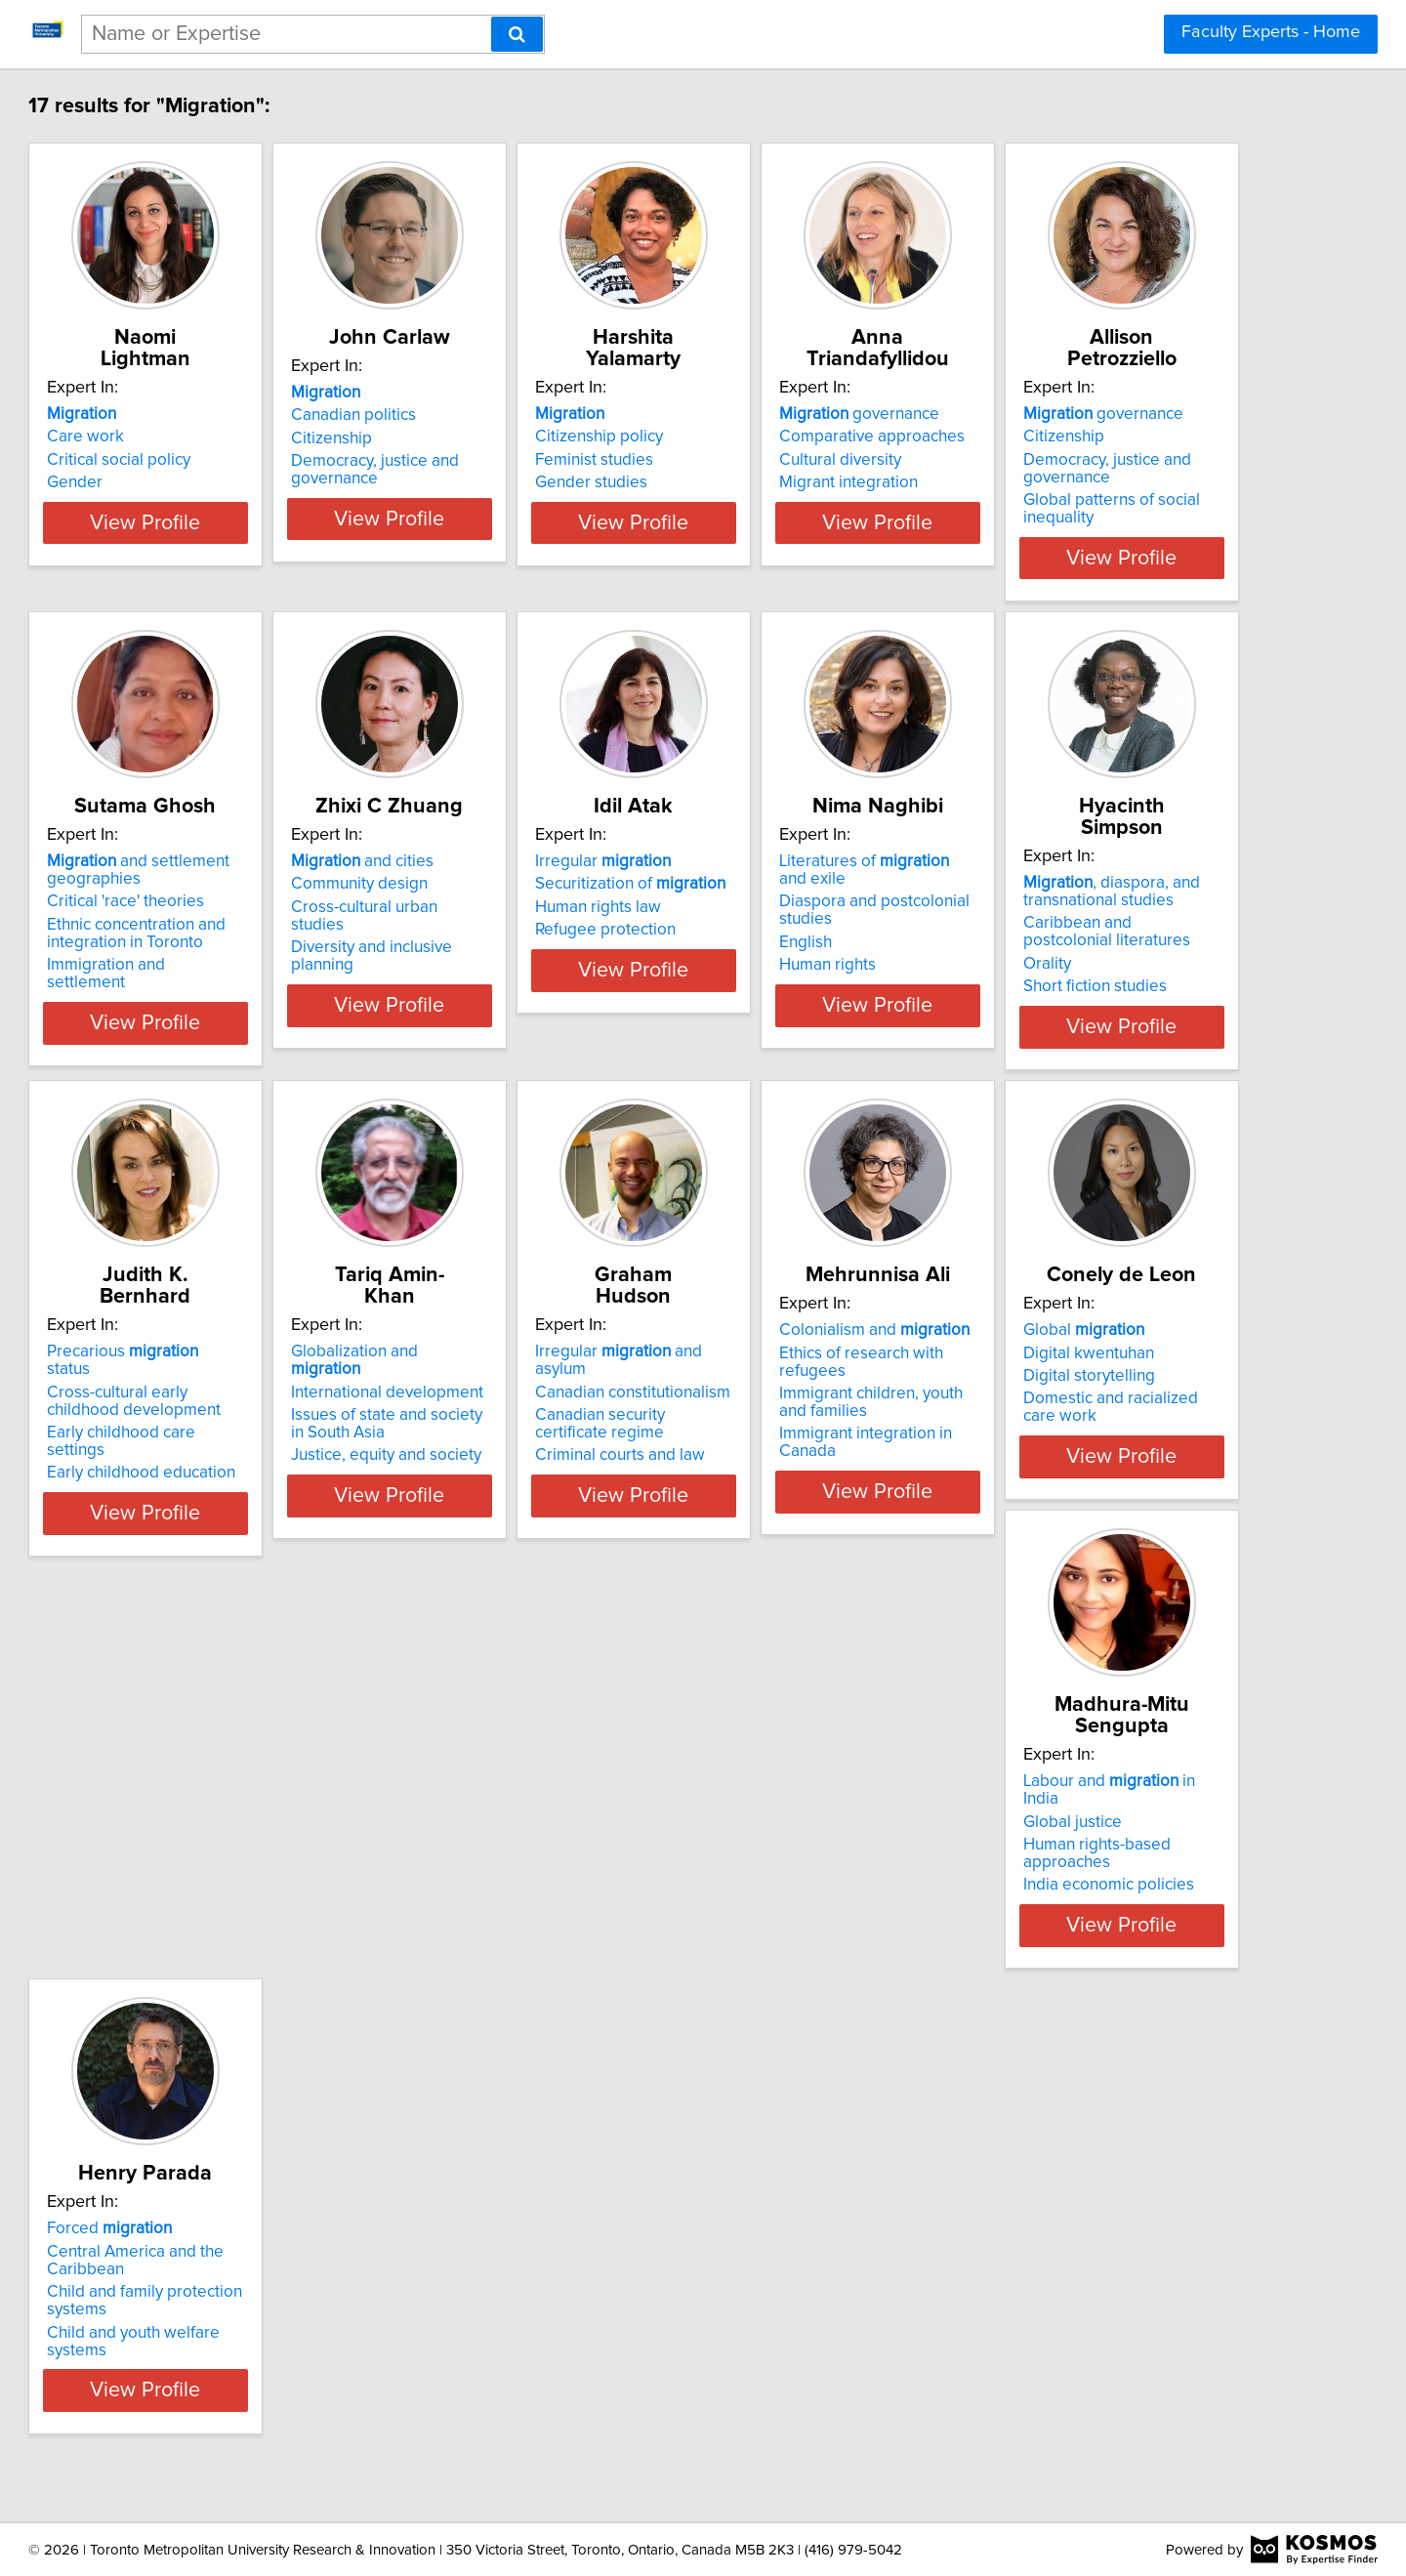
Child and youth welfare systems (254, 2392)
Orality (452, 1432)
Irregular (1082, 883)
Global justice (1063, 1842)
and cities (793, 883)
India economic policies (1099, 1888)
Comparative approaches (1107, 436)
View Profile (259, 557)
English (162, 1415)
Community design (790, 905)
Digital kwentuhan (787, 1842)
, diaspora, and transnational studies (517, 1360)
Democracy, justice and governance (513, 491)
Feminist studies (781, 460)
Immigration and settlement (529, 986)
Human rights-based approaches (1133, 1866)
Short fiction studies (500, 1455)
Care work (174, 436)
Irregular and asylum (246, 1820)
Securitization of (1109, 905)
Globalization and (1114, 1351)
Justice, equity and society (1109, 1437)
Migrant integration (1083, 482)
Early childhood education (816, 1437)
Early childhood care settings (826, 1415)
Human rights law (1077, 928)
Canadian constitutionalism (233, 1842)
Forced (198, 2289)
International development (1110, 1374)
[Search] (517, 34)
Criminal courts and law (221, 1906)
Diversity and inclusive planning (835, 951)
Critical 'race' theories (507, 923)
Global (782, 1820)
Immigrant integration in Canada (545, 1906)
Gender (163, 482)
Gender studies (778, 482)
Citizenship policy (785, 436)
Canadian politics (491, 436)
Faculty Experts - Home (1270, 32)
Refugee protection (1084, 951)
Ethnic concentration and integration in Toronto (518, 955)
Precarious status (821, 1351)
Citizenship (469, 460)
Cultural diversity (1075, 460)
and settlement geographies (520, 891)
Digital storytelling (787, 1866)
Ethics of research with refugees (546, 1842)
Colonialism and (524, 1820)
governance (1094, 414)
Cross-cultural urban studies (823, 928)
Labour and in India (1119, 1820)
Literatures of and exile (256, 1351)
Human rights (184, 1437)
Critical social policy (207, 460)
